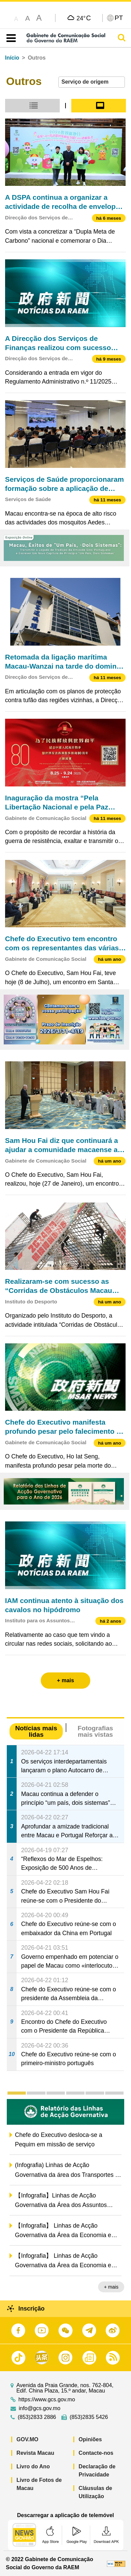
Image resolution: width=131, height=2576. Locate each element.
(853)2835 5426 (89, 2417)
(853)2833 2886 (37, 2417)
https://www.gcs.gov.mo (46, 2399)
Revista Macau (35, 2453)
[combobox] (92, 82)
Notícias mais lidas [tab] (36, 1731)
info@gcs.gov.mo (39, 2408)
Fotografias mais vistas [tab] (95, 1731)
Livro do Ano (33, 2466)
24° (84, 18)
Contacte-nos (96, 2453)
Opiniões (90, 2439)
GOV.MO (27, 2439)
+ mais (111, 2287)
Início (12, 58)
